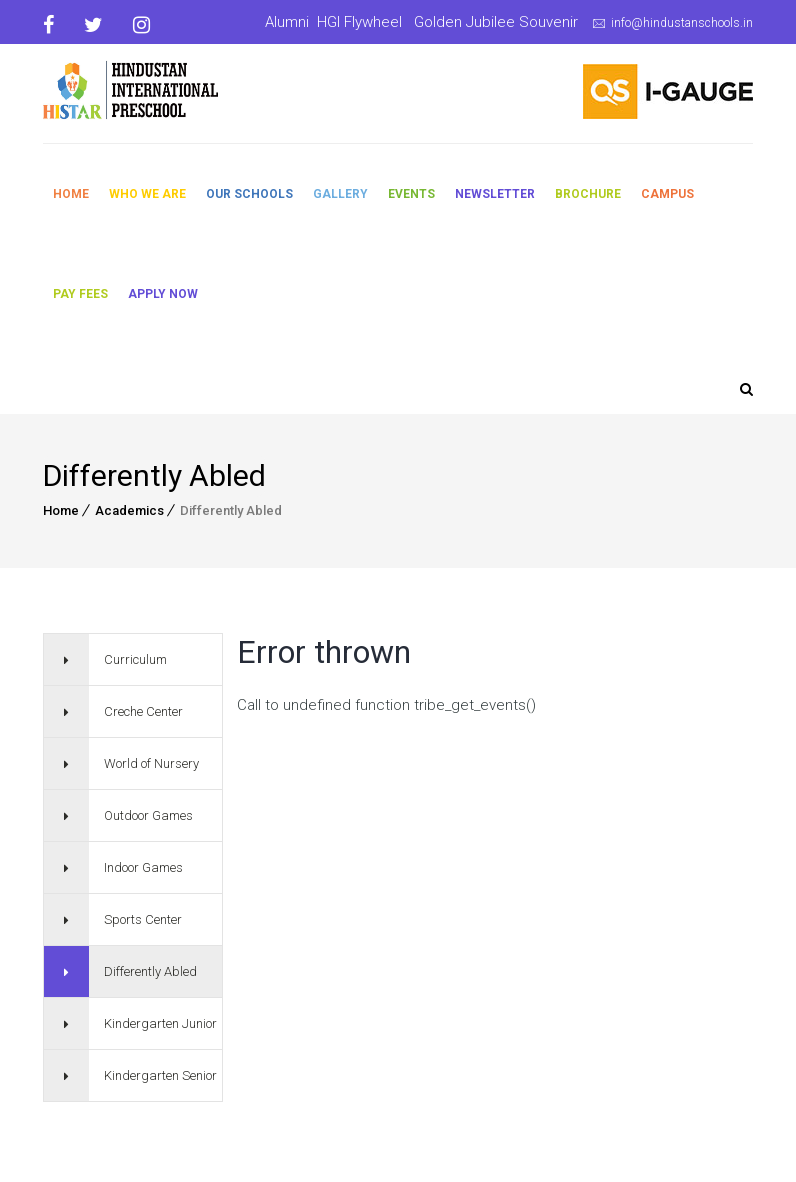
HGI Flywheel (359, 22)
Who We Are (147, 194)
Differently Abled (150, 971)
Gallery (340, 194)
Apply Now (163, 294)
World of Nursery (151, 763)
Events (411, 194)
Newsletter (495, 194)
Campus (667, 194)
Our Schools (249, 194)
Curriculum (135, 659)
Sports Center (143, 919)
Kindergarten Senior (160, 1075)
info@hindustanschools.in (682, 23)
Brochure (588, 194)
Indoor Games (143, 867)
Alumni (287, 22)
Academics (129, 510)
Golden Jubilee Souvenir (496, 22)
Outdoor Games (148, 815)
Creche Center (143, 711)
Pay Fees (80, 294)
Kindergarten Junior (160, 1023)
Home (71, 194)
